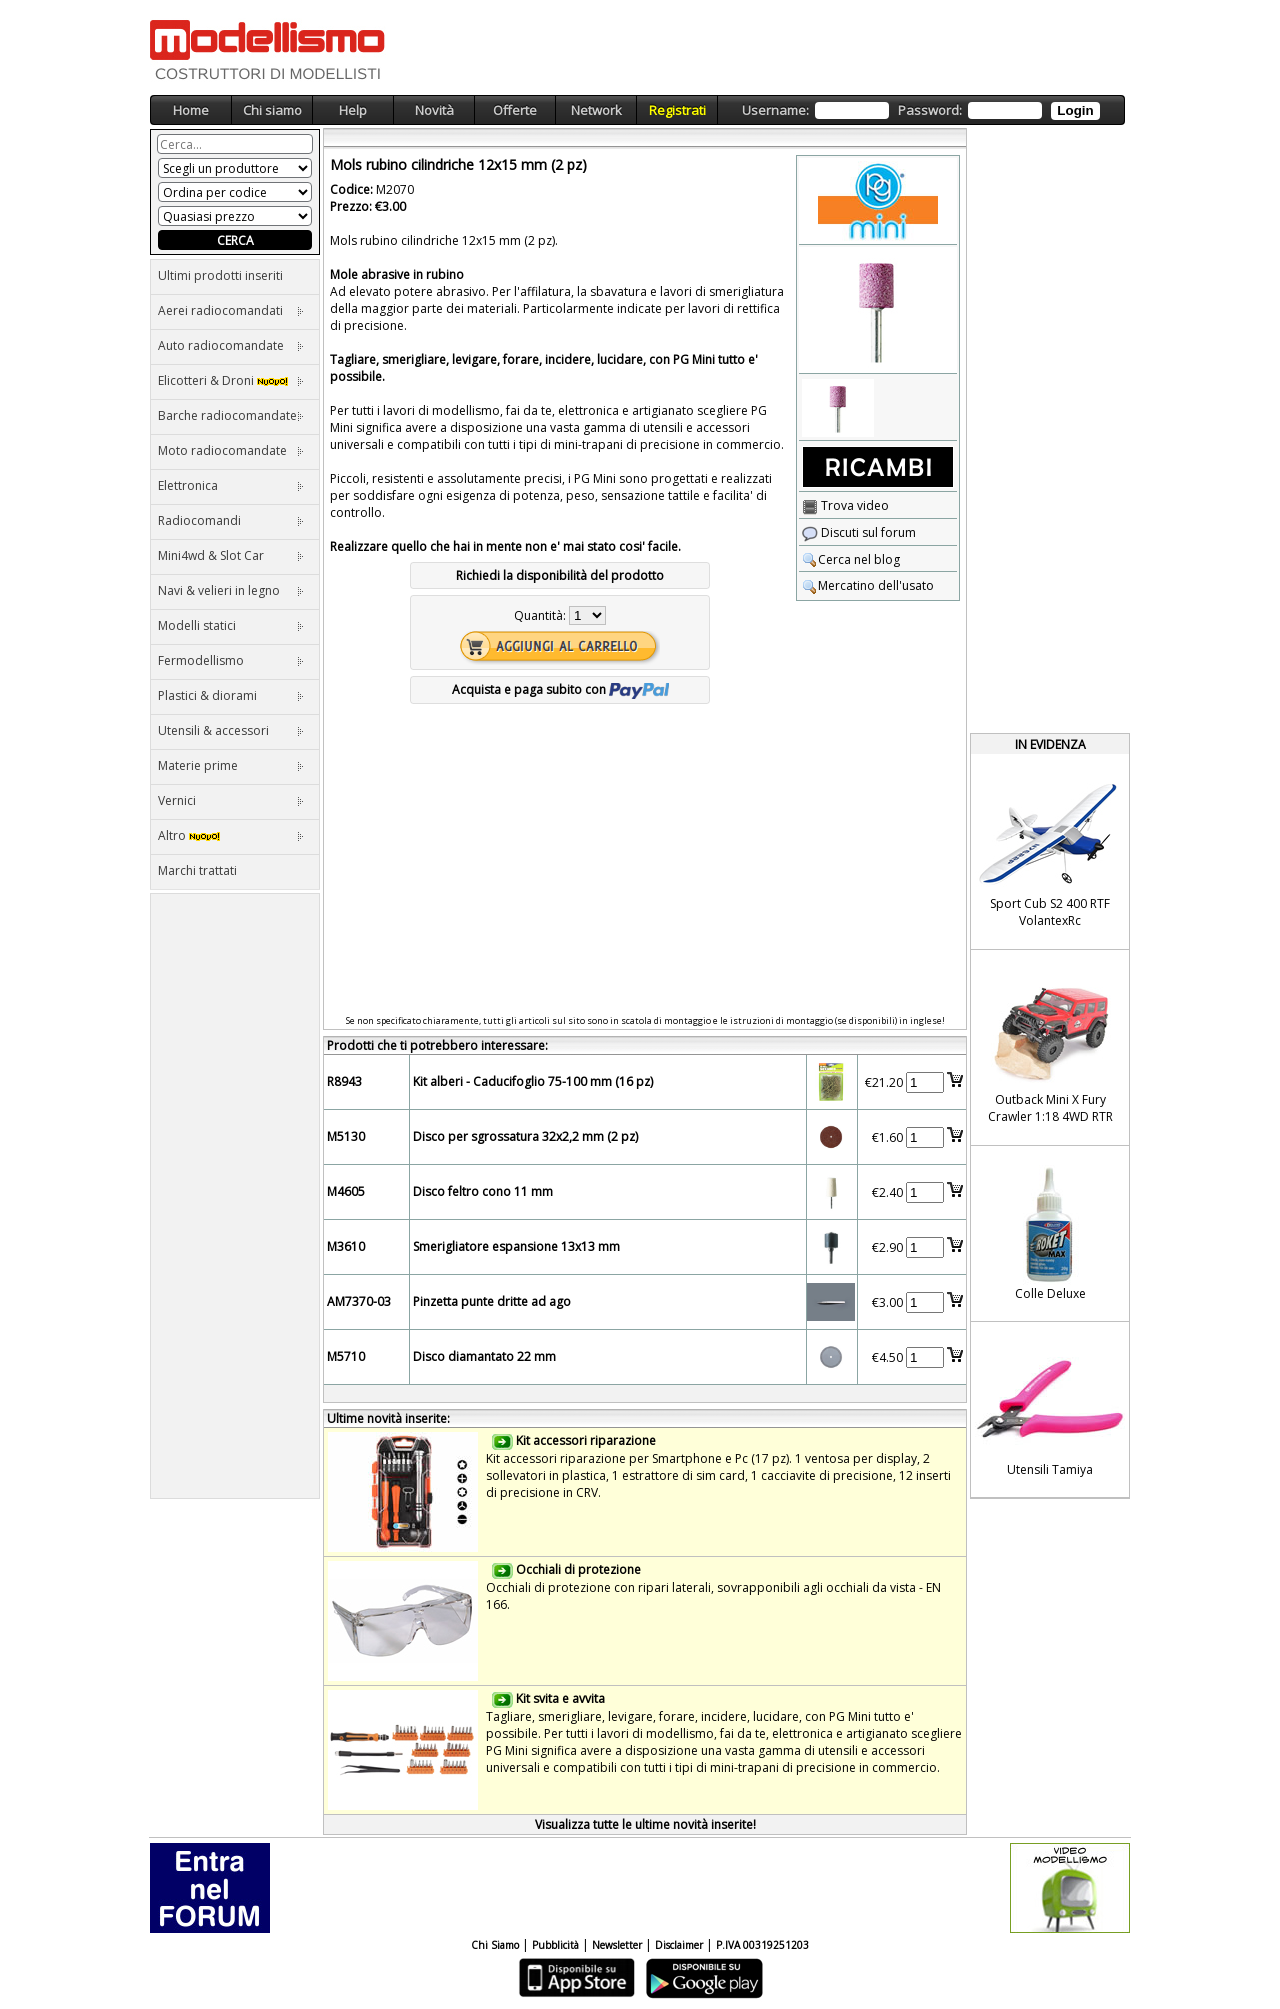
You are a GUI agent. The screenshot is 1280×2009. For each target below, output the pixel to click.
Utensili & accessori (231, 730)
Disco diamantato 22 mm (484, 1356)
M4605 (346, 1191)
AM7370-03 (359, 1301)
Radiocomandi (231, 520)
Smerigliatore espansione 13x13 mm (516, 1246)
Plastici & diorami (231, 695)
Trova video (845, 505)
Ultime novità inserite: (388, 1418)
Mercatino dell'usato (868, 585)
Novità (434, 110)
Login (1075, 110)
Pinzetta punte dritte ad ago (492, 1301)
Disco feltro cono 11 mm (483, 1191)
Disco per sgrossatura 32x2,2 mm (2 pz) (525, 1136)
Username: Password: (920, 110)
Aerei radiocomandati (231, 310)
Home (191, 110)
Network (596, 110)
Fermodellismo (231, 660)
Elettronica (231, 485)
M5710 (346, 1356)
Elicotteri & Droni (231, 380)
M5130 (346, 1136)
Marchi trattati (197, 870)
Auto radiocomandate (231, 345)
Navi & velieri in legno (231, 590)
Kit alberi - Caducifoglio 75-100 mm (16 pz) (533, 1081)
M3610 (346, 1246)
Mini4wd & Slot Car (231, 555)
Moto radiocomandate (231, 450)
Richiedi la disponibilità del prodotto (560, 575)
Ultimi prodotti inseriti (220, 275)
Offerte (515, 110)
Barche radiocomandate (231, 415)
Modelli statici (231, 625)
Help (353, 110)
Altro (231, 835)
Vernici (231, 800)
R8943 (344, 1081)
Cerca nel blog (851, 559)
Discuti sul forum (859, 532)
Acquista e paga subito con (560, 689)
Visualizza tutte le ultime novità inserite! (645, 1824)
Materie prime (231, 765)
